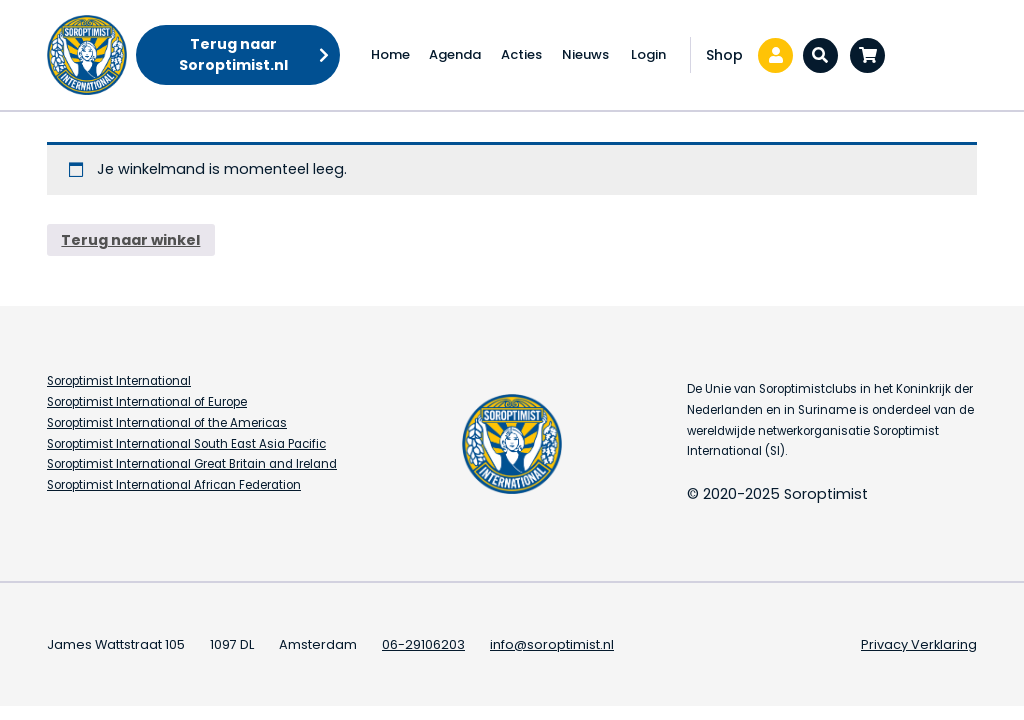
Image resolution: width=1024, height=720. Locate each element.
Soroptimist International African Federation (174, 485)
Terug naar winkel (130, 240)
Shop (724, 55)
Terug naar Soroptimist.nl (233, 54)
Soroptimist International (119, 381)
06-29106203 (423, 644)
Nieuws (585, 54)
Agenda (455, 54)
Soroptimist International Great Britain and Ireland (192, 464)
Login (648, 54)
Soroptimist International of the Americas (167, 423)
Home (390, 54)
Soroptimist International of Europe (147, 402)
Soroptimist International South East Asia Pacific (186, 444)
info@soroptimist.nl (552, 644)
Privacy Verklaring (919, 644)
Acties (521, 54)
